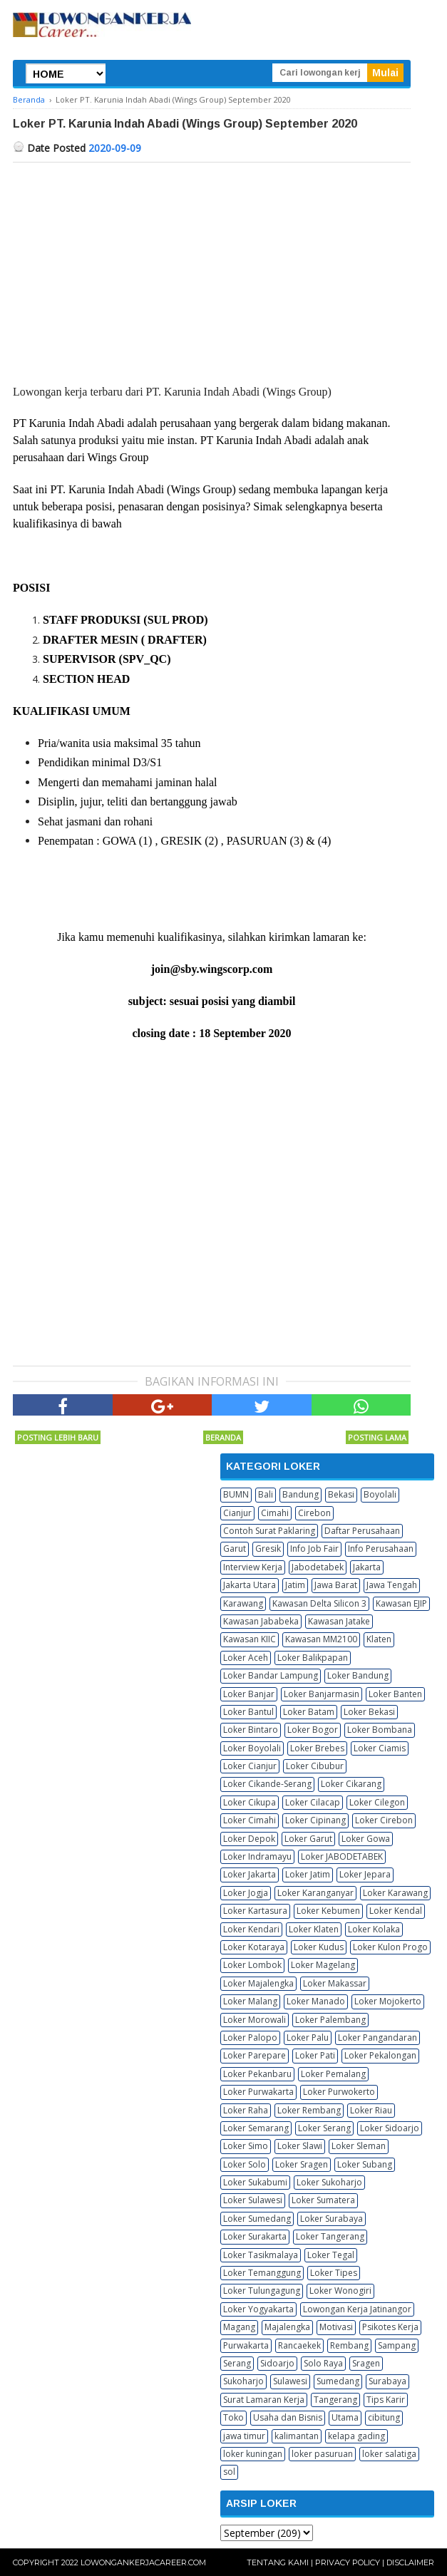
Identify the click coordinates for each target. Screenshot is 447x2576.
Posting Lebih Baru (57, 1437)
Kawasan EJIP (401, 1603)
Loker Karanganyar (315, 1893)
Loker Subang (364, 2164)
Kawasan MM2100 (321, 1639)
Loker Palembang (330, 2020)
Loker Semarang (256, 2128)
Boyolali (380, 1494)
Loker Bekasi (369, 1712)
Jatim (295, 1585)
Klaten (378, 1639)
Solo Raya (323, 2363)
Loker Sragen (301, 2164)
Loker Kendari (251, 1929)
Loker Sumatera (323, 2200)
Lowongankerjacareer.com (143, 2562)
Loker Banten (395, 1694)
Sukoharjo (243, 2381)
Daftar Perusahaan (362, 1531)
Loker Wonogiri (340, 2290)
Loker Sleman (359, 2146)
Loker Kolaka (374, 1929)
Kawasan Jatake (339, 1621)
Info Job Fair (314, 1548)
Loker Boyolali (252, 1748)
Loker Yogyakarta (258, 2309)
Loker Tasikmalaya (260, 2255)
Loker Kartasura (255, 1911)
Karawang (243, 1603)
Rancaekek (299, 2345)
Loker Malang (250, 2001)
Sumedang (338, 2381)
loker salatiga (389, 2454)
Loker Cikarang (351, 1784)
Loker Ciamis (380, 1748)
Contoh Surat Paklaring (269, 1531)
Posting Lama (377, 1437)
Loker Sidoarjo (389, 2128)
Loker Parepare (254, 2055)
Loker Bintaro (250, 1730)
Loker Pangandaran (377, 2037)
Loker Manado (316, 2001)
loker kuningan (252, 2454)
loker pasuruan (322, 2454)
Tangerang (335, 2400)
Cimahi (275, 1513)
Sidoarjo (277, 2363)
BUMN (236, 1494)
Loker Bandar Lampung (270, 1675)
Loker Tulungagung (261, 2290)
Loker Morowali (254, 2020)
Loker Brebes (317, 1748)
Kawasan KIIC (249, 1639)
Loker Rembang (309, 2110)
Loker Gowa (365, 1839)
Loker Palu (308, 2037)
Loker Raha (245, 2110)
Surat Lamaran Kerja (263, 2400)
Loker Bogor (312, 1730)
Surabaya (387, 2381)
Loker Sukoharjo (329, 2182)
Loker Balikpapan (312, 1658)
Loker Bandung (358, 1675)
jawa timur (244, 2436)
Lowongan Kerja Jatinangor (357, 2309)
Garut (234, 1548)
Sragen (366, 2363)
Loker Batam (308, 1712)
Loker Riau (371, 2110)
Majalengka (287, 2327)
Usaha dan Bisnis (287, 2417)
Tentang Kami (278, 2562)
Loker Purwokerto (339, 2092)
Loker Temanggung (262, 2273)
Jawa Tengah (391, 1585)
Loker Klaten (314, 1929)
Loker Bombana (379, 1730)
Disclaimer (410, 2562)
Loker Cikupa (249, 1802)
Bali (265, 1494)
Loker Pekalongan (380, 2055)
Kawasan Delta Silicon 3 (319, 1603)
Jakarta (367, 1567)
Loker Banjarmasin (321, 1694)
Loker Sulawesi (252, 2200)
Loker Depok (249, 1839)
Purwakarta (246, 2345)
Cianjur (237, 1513)
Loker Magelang (323, 1965)
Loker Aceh (245, 1658)
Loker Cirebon (384, 1820)
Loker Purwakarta (258, 2092)
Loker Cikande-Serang (267, 1784)
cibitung (384, 2417)
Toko (233, 2417)
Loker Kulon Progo (390, 1947)
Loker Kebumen (328, 1911)
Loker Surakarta (255, 2236)
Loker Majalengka (258, 1983)
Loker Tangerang (330, 2236)
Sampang (397, 2345)
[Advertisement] (212, 269)
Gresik (268, 1548)
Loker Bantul (248, 1712)
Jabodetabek (318, 1567)
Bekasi (341, 1494)
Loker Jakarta (249, 1874)
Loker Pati (315, 2055)
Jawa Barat (335, 1585)
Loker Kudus (319, 1947)
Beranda (223, 1437)
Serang (237, 2363)
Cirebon (314, 1513)
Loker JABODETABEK (342, 1856)
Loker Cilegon (377, 1802)
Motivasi (336, 2327)
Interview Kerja (252, 1567)
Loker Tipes (333, 2273)
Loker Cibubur (315, 1766)
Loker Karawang (395, 1893)
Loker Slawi (299, 2146)
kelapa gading (356, 2436)
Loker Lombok (252, 1965)
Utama (345, 2417)
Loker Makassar (334, 1983)
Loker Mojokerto (387, 2001)
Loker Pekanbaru (257, 2074)
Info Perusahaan (380, 1548)
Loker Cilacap (312, 1802)
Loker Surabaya (331, 2218)
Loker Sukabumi (255, 2182)
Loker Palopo (250, 2037)
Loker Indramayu (257, 1856)
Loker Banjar (248, 1694)
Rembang (349, 2345)
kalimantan (296, 2436)
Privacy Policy (347, 2562)
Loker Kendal (395, 1911)
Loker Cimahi (249, 1820)
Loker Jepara (365, 1874)
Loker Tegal (330, 2255)
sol (229, 2472)
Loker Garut (308, 1839)
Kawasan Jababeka (261, 1621)
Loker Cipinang (315, 1820)
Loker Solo (244, 2164)
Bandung (300, 1494)
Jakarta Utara (249, 1585)
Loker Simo (245, 2146)
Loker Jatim (307, 1874)
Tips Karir (385, 2400)
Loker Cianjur (250, 1766)
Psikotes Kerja (390, 2327)
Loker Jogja (245, 1893)
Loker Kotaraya (253, 1947)
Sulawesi (290, 2381)
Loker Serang (324, 2128)
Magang (239, 2327)
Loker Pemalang (333, 2074)
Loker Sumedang (257, 2218)
